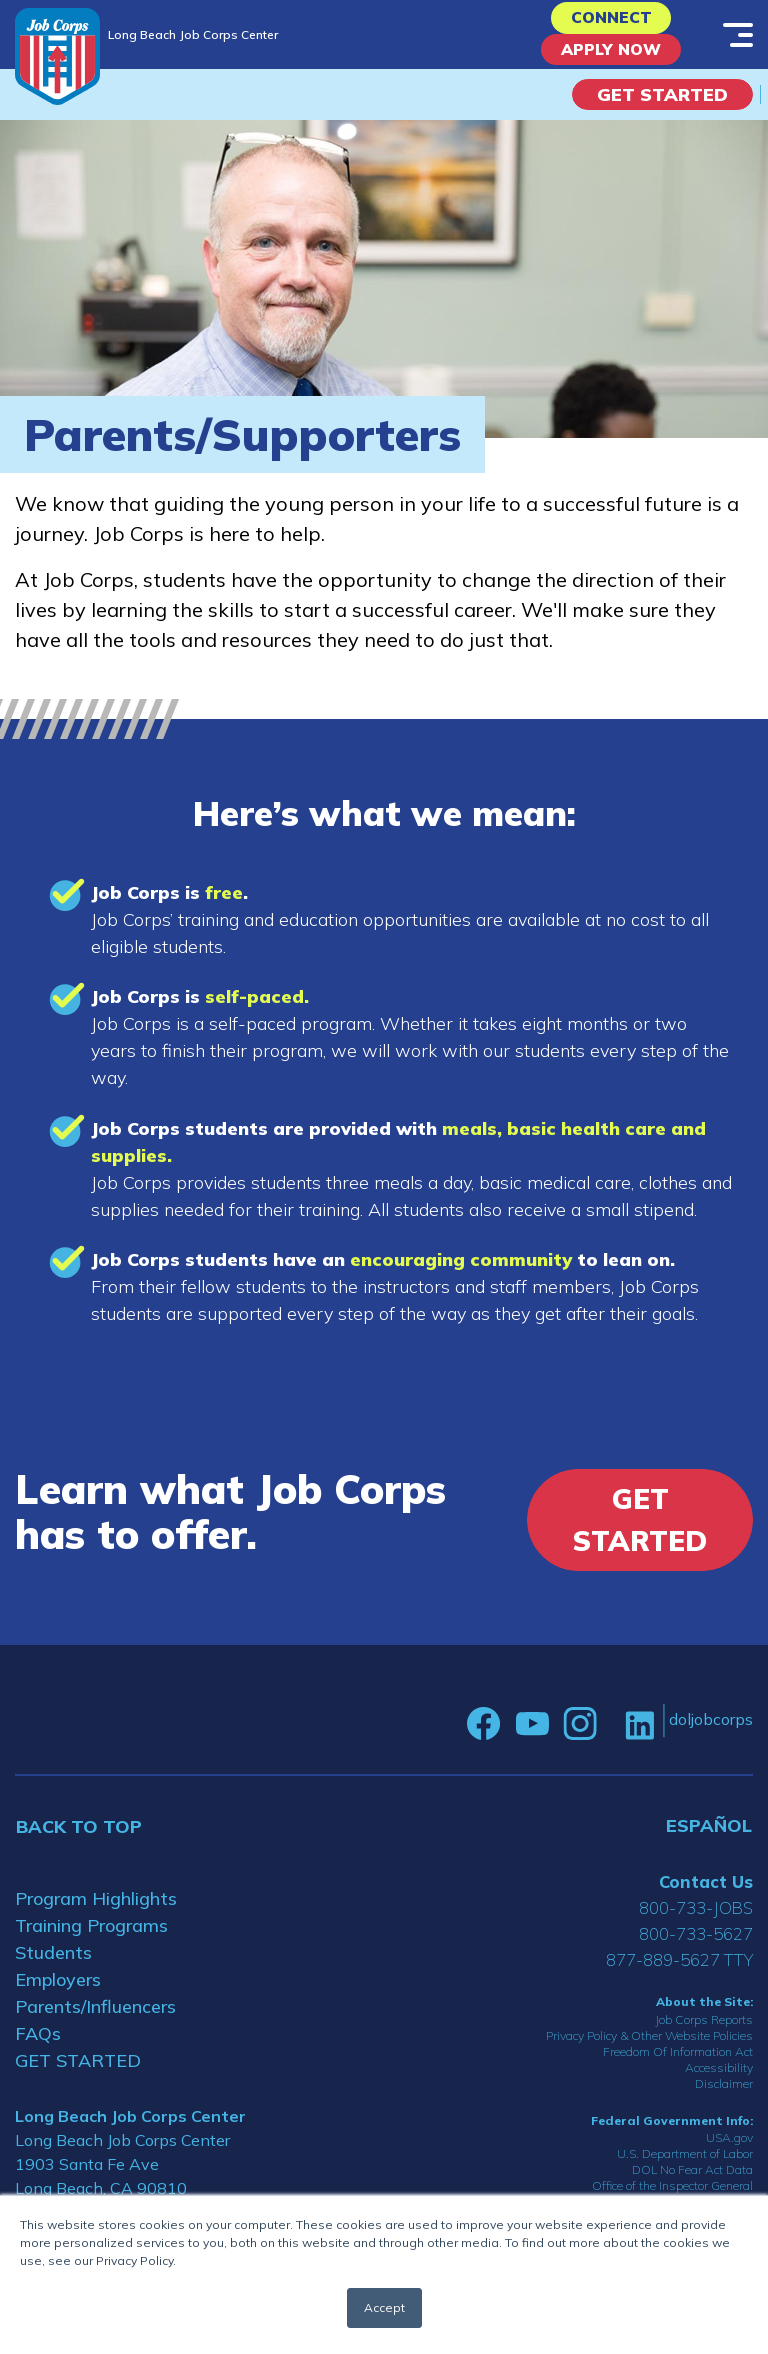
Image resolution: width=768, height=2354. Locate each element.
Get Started (662, 108)
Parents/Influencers (95, 2021)
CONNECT (611, 21)
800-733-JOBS (696, 1922)
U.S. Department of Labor (685, 2168)
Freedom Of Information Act (678, 2065)
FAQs (38, 2048)
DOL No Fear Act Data (692, 2184)
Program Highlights (96, 1913)
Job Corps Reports (704, 2033)
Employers (58, 1994)
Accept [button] (384, 2307)
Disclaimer (724, 2097)
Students (53, 1967)
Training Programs (91, 1940)
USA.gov (729, 2152)
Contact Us (706, 1896)
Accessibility (719, 2081)
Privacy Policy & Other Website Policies (649, 2049)
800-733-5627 (696, 1948)
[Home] (57, 56)
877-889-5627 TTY (679, 1974)
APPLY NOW (611, 60)
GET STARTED (78, 2075)
